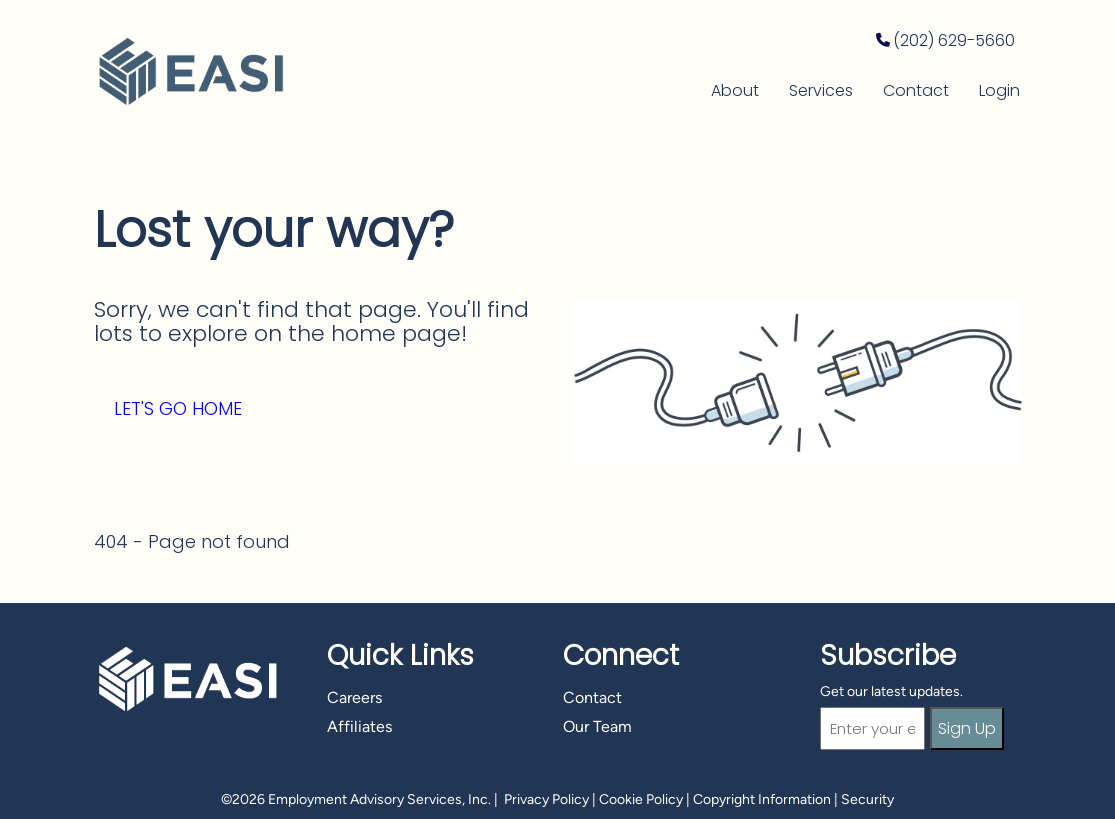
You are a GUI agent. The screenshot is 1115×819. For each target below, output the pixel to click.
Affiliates (359, 726)
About (735, 90)
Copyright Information (762, 799)
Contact (916, 90)
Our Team (597, 726)
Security (867, 799)
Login (999, 90)
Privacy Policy (546, 799)
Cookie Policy (641, 799)
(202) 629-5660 (954, 40)
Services (821, 90)
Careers (354, 697)
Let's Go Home (178, 408)
